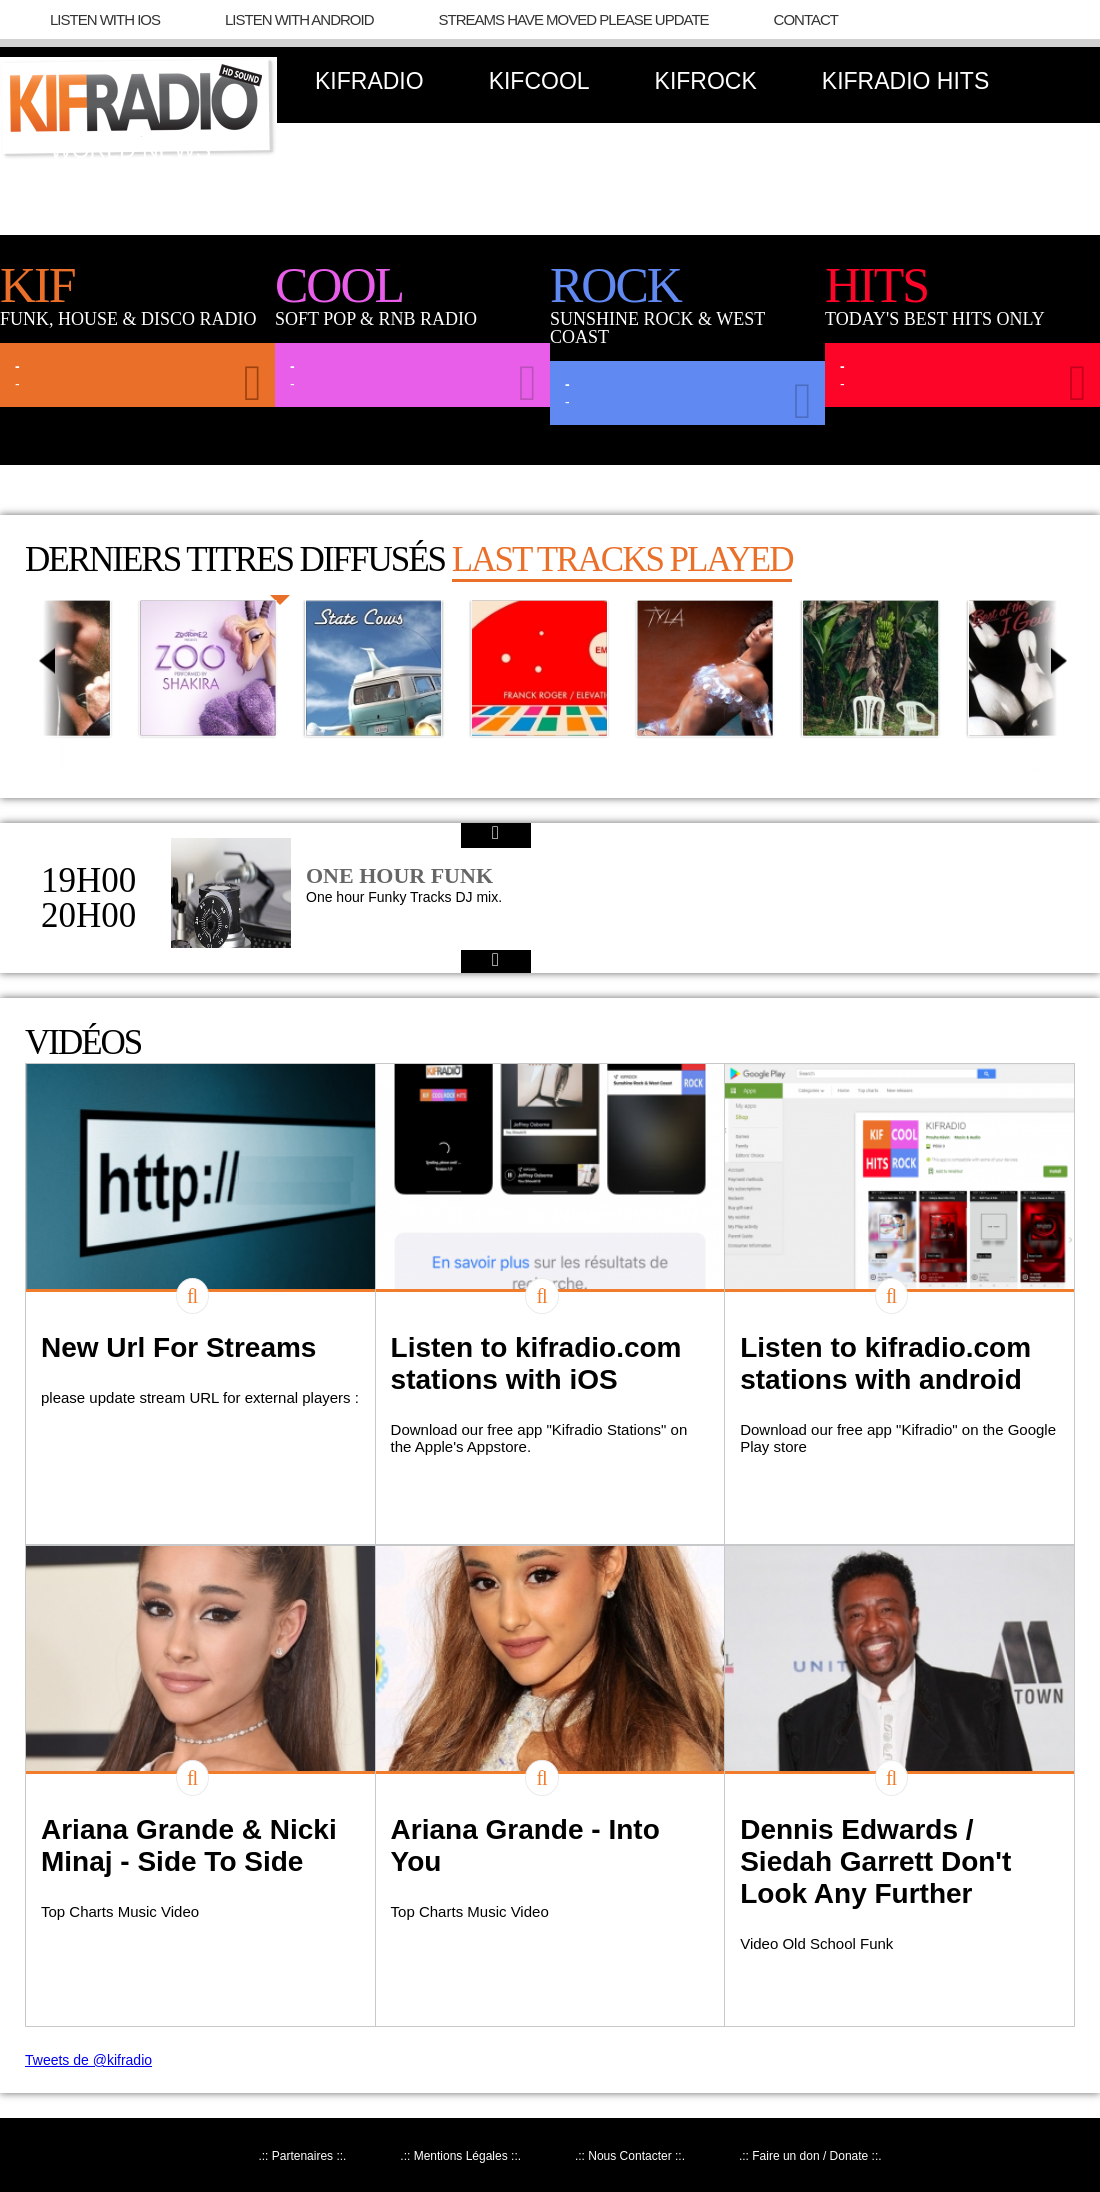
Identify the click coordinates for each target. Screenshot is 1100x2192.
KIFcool (539, 81)
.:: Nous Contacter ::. (630, 2156)
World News (130, 150)
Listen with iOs (105, 19)
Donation (336, 150)
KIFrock (706, 81)
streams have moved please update (574, 19)
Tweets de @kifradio (88, 2060)
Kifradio (369, 81)
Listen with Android (299, 19)
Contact (806, 19)
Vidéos (83, 1042)
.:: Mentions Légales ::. (460, 2156)
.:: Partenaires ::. (302, 2156)
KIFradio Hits (905, 81)
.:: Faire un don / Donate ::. (810, 2156)
